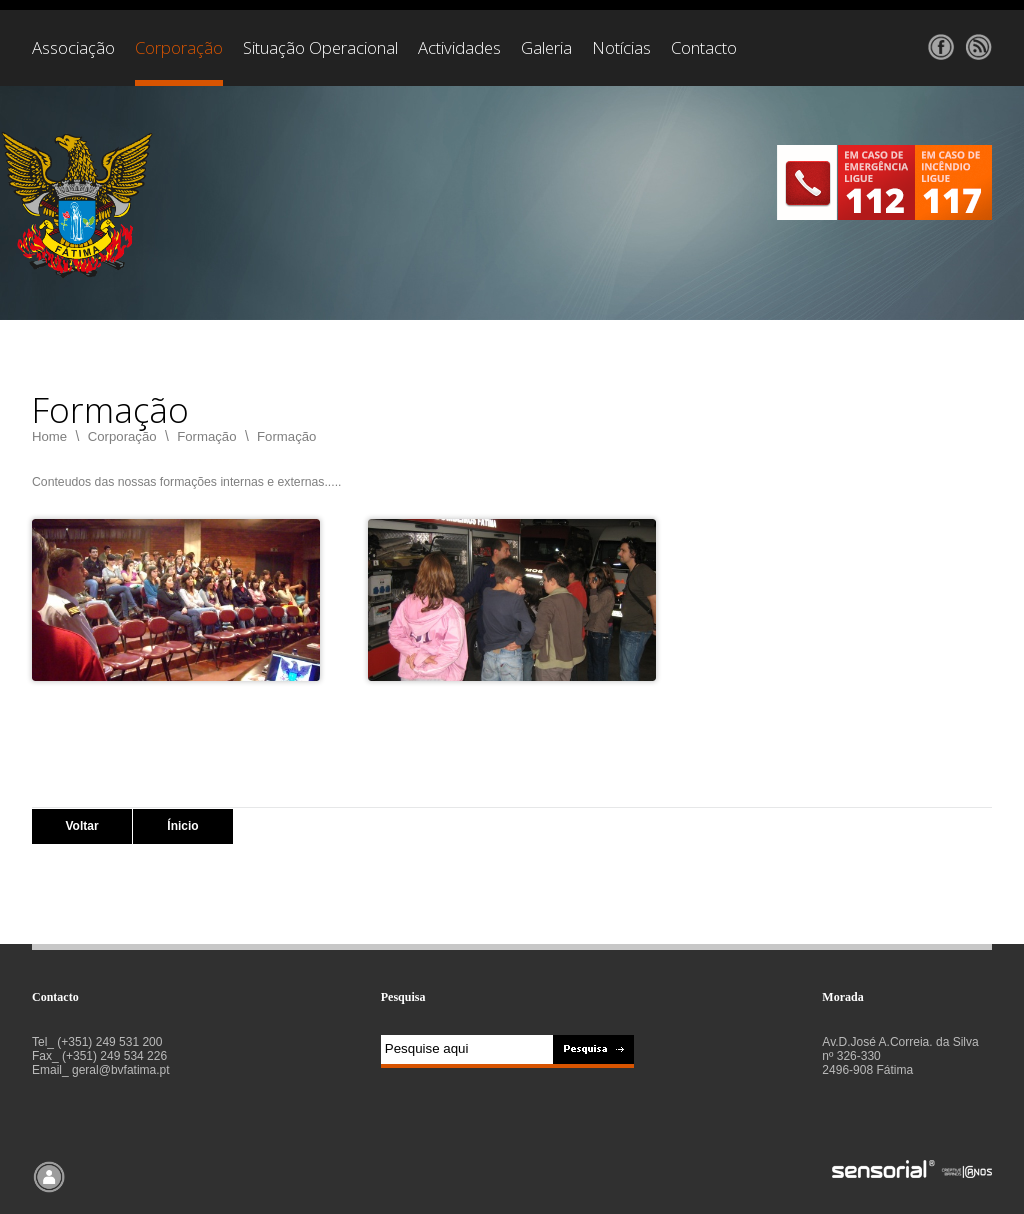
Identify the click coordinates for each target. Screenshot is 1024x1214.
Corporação (122, 436)
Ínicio (182, 826)
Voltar (81, 826)
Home (49, 436)
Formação (206, 436)
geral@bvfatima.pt (121, 1070)
